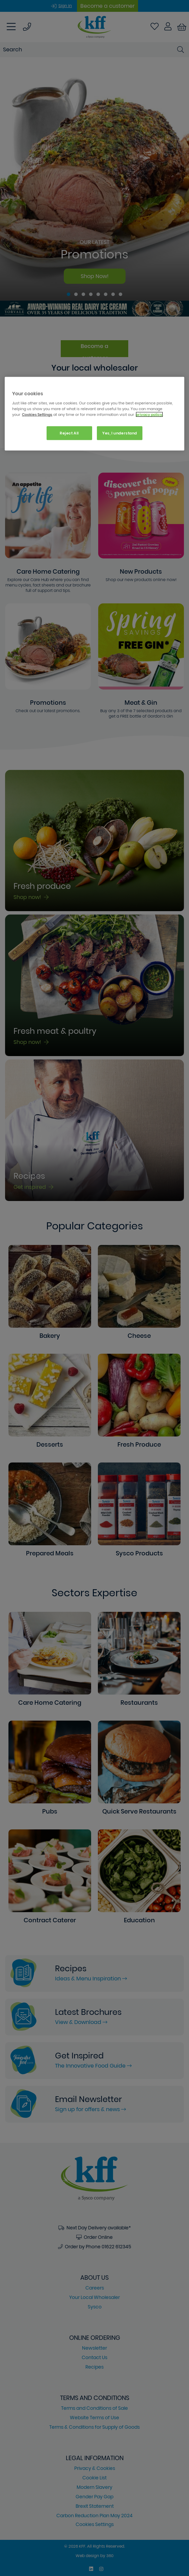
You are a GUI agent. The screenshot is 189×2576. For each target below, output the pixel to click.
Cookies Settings (37, 414)
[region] (94, 414)
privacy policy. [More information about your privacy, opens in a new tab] (149, 414)
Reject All (69, 432)
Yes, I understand (119, 432)
